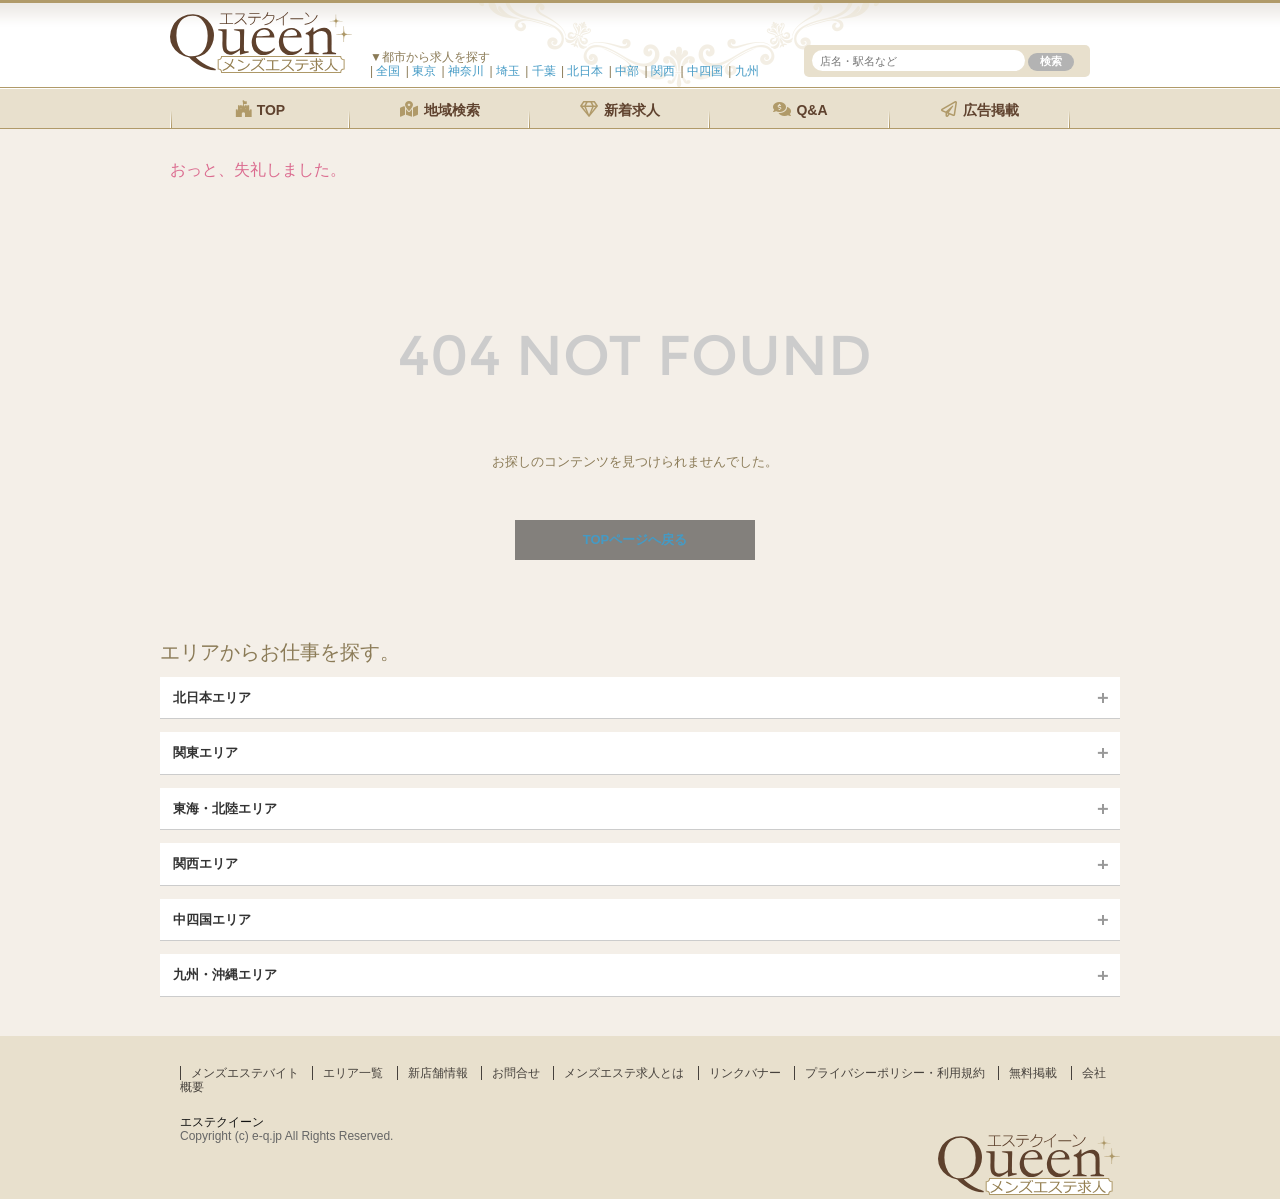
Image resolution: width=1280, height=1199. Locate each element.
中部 (627, 71)
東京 (424, 71)
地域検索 (440, 109)
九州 (747, 71)
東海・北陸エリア (225, 808)
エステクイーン (222, 1122)
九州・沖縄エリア (225, 974)
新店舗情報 (438, 1073)
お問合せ (516, 1073)
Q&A (800, 109)
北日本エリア (212, 697)
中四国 (705, 71)
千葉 (544, 71)
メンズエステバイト (245, 1073)
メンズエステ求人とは (624, 1073)
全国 (388, 71)
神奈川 (466, 71)
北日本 (585, 71)
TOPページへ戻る (635, 539)
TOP (260, 109)
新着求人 (620, 109)
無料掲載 (1033, 1073)
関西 (663, 71)
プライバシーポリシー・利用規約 (895, 1073)
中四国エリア (212, 919)
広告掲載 (980, 109)
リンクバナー (745, 1073)
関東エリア (205, 752)
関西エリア (205, 863)
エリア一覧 (353, 1073)
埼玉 (508, 71)
